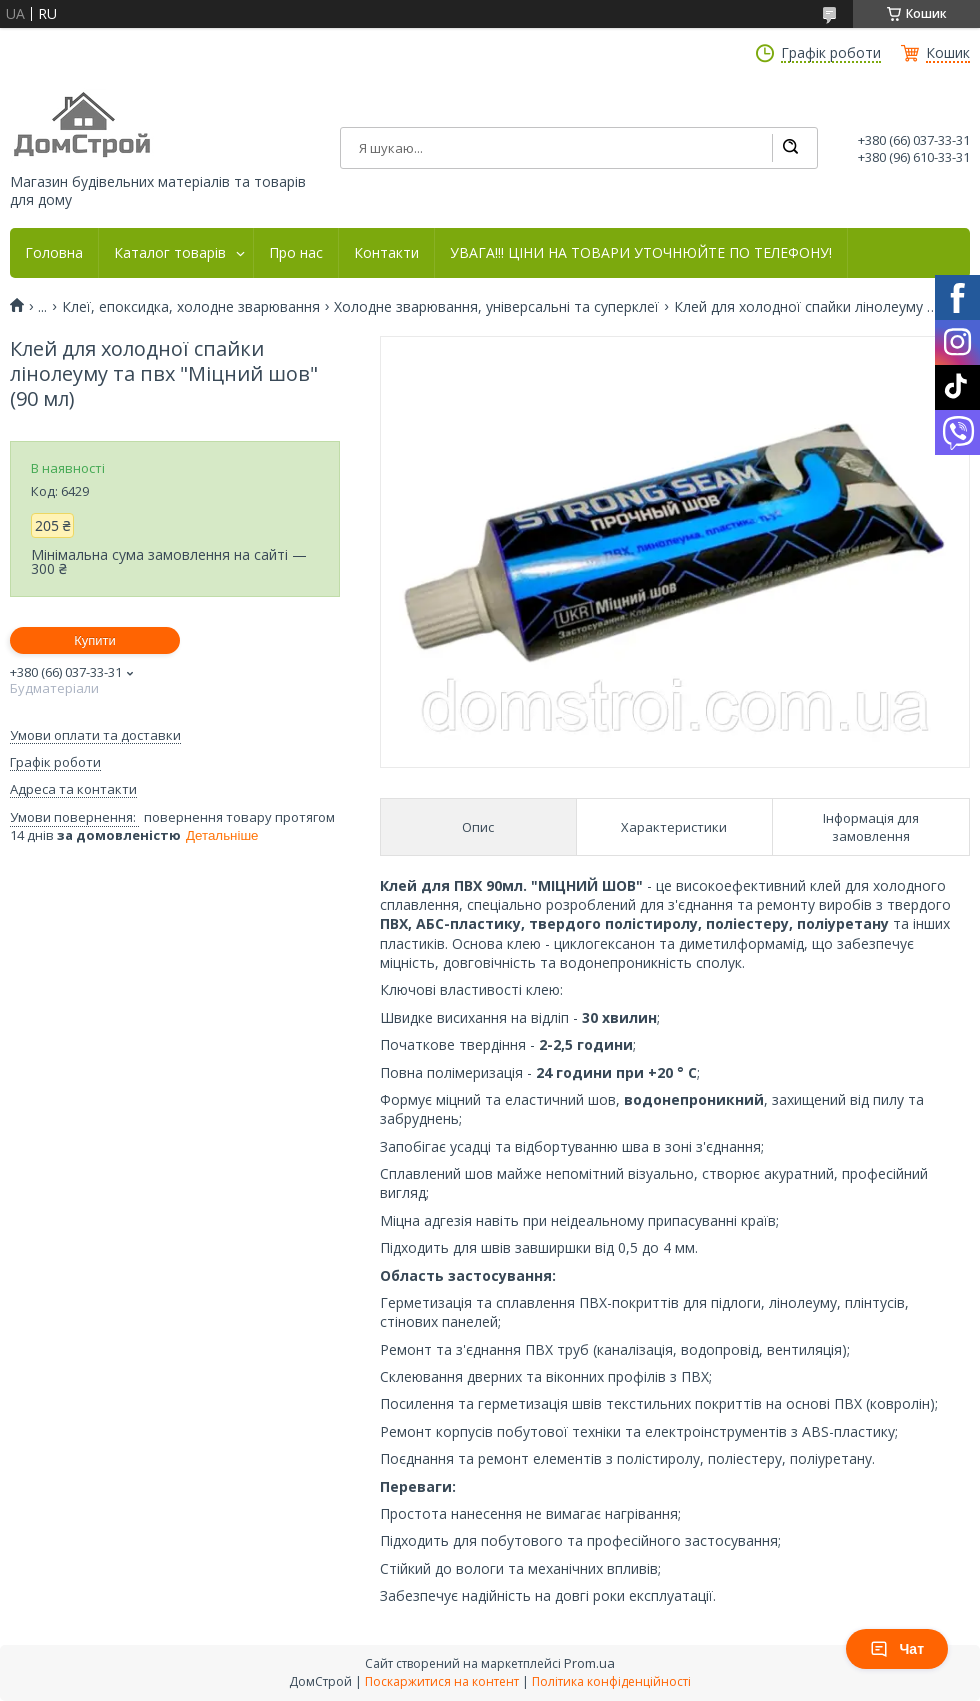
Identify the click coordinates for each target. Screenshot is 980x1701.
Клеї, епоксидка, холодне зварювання (191, 307)
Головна (54, 253)
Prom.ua (589, 1663)
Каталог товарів (170, 253)
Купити (95, 640)
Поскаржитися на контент (442, 1681)
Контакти (386, 253)
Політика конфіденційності (611, 1681)
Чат (897, 1649)
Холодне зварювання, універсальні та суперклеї (496, 307)
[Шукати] (790, 148)
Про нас (296, 253)
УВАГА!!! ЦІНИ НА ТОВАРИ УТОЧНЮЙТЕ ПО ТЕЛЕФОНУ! (641, 253)
